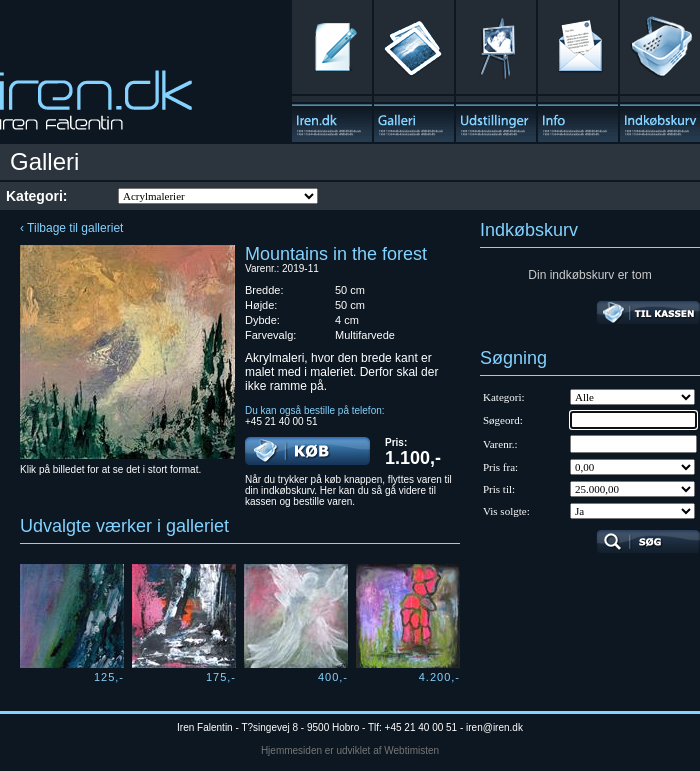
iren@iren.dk (494, 727)
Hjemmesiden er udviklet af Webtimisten (350, 750)
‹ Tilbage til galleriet (71, 228)
